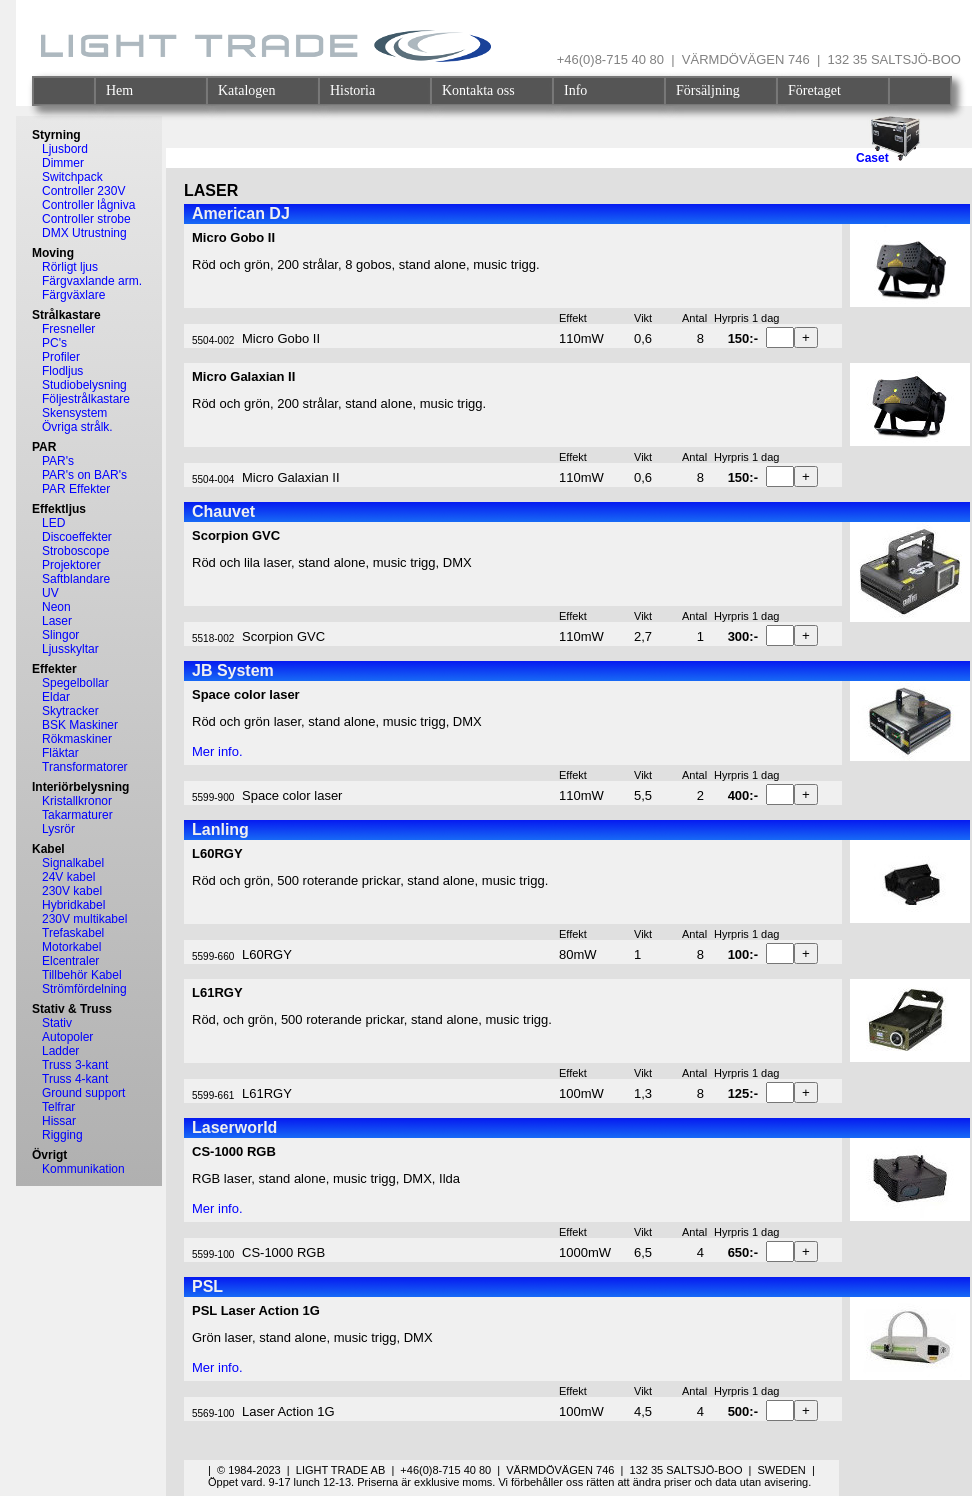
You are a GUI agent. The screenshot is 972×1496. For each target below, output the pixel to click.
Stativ (57, 1023)
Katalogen (247, 90)
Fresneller (68, 329)
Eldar (56, 697)
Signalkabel (73, 863)
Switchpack (72, 177)
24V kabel (68, 877)
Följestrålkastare (86, 399)
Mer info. (217, 751)
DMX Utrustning (84, 233)
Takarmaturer (77, 815)
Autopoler (67, 1037)
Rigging (62, 1135)
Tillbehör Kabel (82, 975)
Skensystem (74, 413)
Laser (57, 621)
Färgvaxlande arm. (92, 281)
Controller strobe (86, 219)
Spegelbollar (75, 683)
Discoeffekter (77, 537)
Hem (119, 90)
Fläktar (60, 753)
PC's (54, 343)
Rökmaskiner (77, 739)
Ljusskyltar (70, 649)
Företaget (814, 90)
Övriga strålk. (77, 427)
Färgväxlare (73, 295)
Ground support (83, 1093)
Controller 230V (83, 191)
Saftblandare (76, 579)
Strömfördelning (84, 989)
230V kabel (72, 891)
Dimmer (63, 163)
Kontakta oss (478, 90)
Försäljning (708, 90)
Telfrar (58, 1107)
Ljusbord (65, 149)
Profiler (61, 357)
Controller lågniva (88, 205)
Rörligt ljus (70, 267)
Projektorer (71, 565)
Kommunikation (83, 1169)
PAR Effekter (76, 489)
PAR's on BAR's (84, 475)
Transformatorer (85, 767)
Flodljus (62, 371)
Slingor (60, 635)
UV (50, 593)
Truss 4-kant (75, 1079)
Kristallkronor (77, 801)
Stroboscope (75, 551)
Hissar (59, 1121)
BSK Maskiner (80, 725)
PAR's (58, 461)
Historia (352, 90)
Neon (56, 607)
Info (575, 90)
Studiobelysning (84, 385)
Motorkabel (71, 947)
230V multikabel (84, 919)
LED (53, 523)
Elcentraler (70, 961)
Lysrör (58, 829)
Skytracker (70, 711)
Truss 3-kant (75, 1065)
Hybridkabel (73, 905)
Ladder (60, 1051)
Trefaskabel (73, 933)
